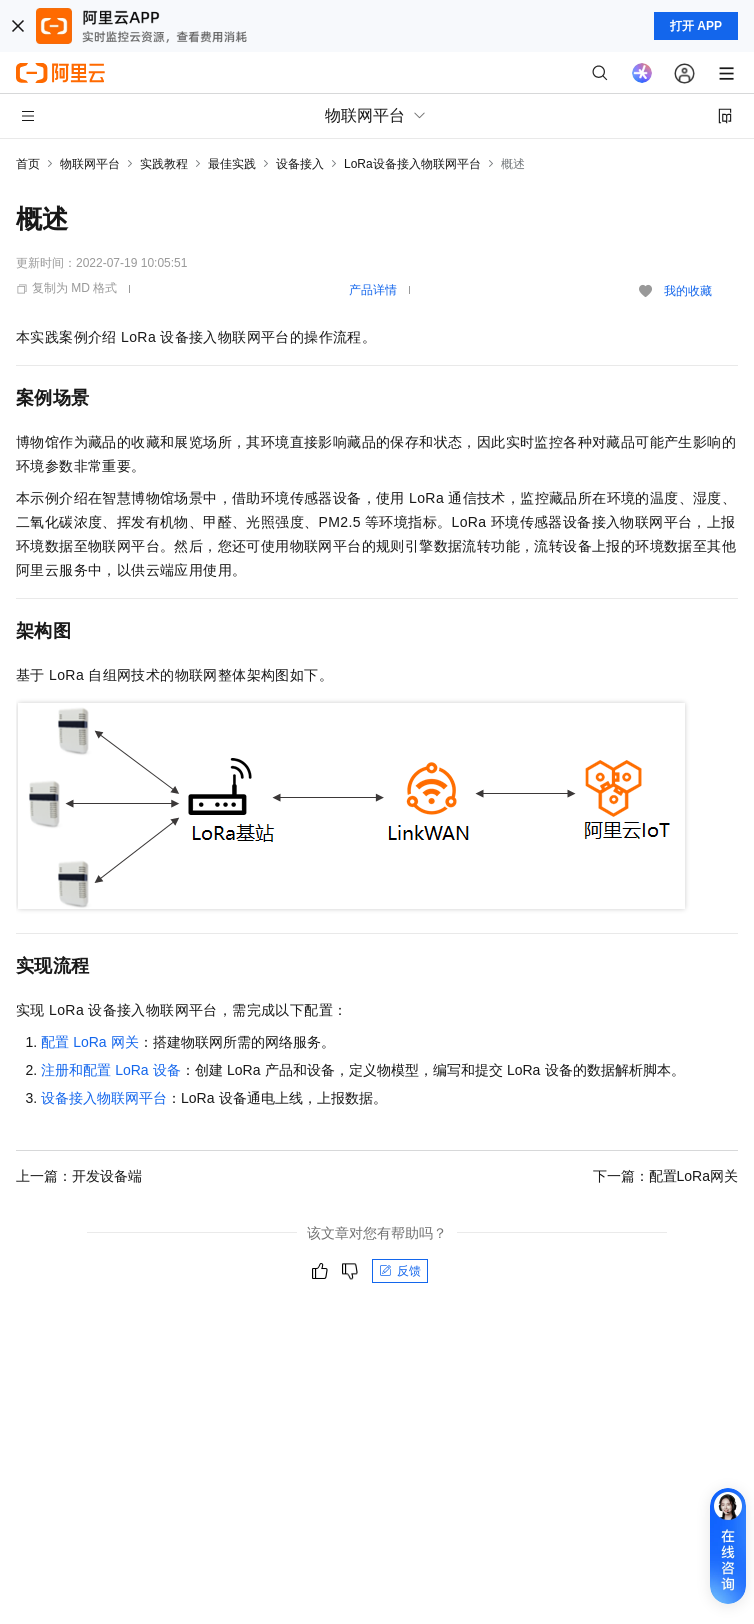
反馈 (400, 1271)
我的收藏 (688, 291)
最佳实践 (232, 164)
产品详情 (373, 290)
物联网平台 (90, 164)
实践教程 (164, 164)
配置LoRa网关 (90, 1042)
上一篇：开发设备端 (79, 1176)
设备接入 (300, 164)
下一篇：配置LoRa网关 (665, 1176)
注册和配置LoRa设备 (111, 1070)
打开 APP (696, 26)
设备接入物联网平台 (104, 1098)
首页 (28, 164)
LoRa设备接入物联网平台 (412, 164)
